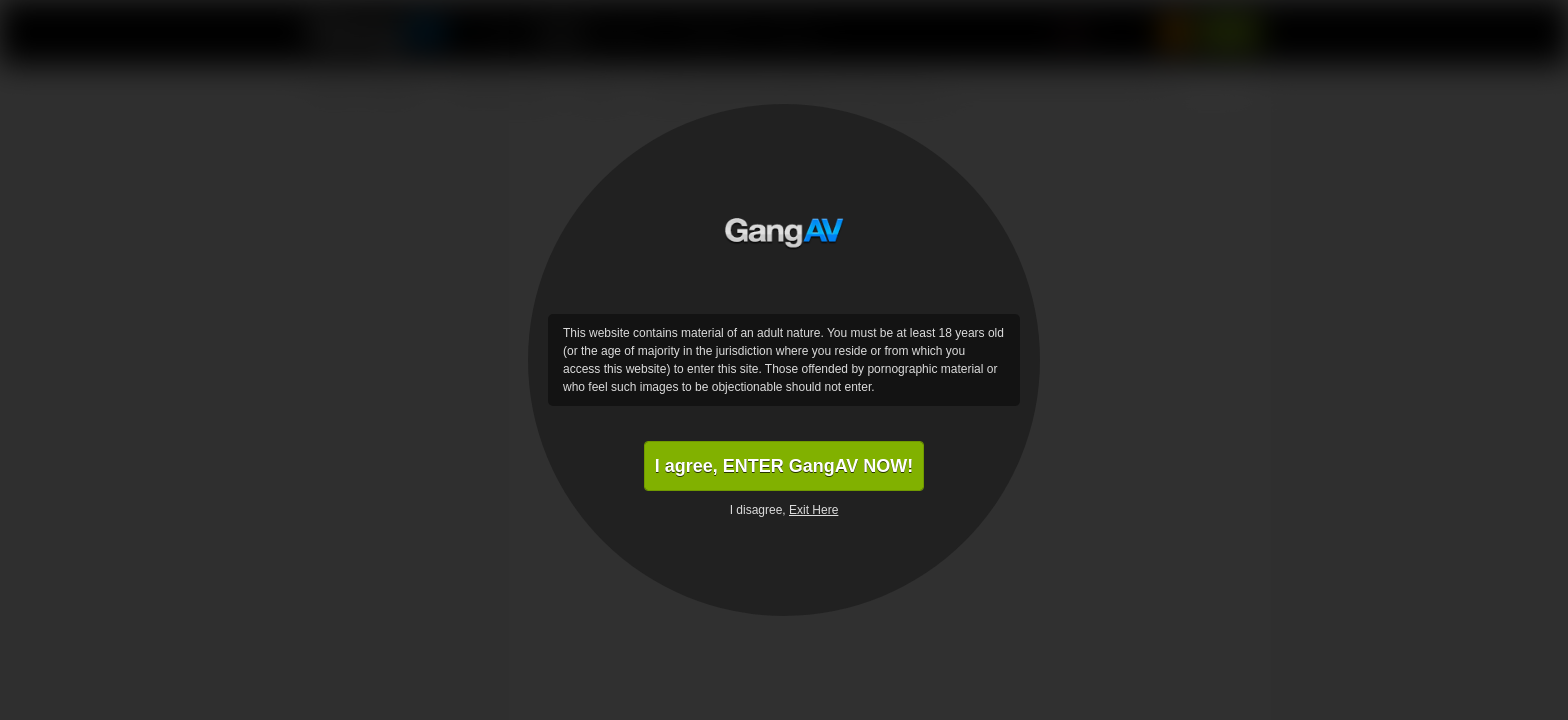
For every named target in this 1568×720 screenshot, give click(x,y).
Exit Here (813, 510)
